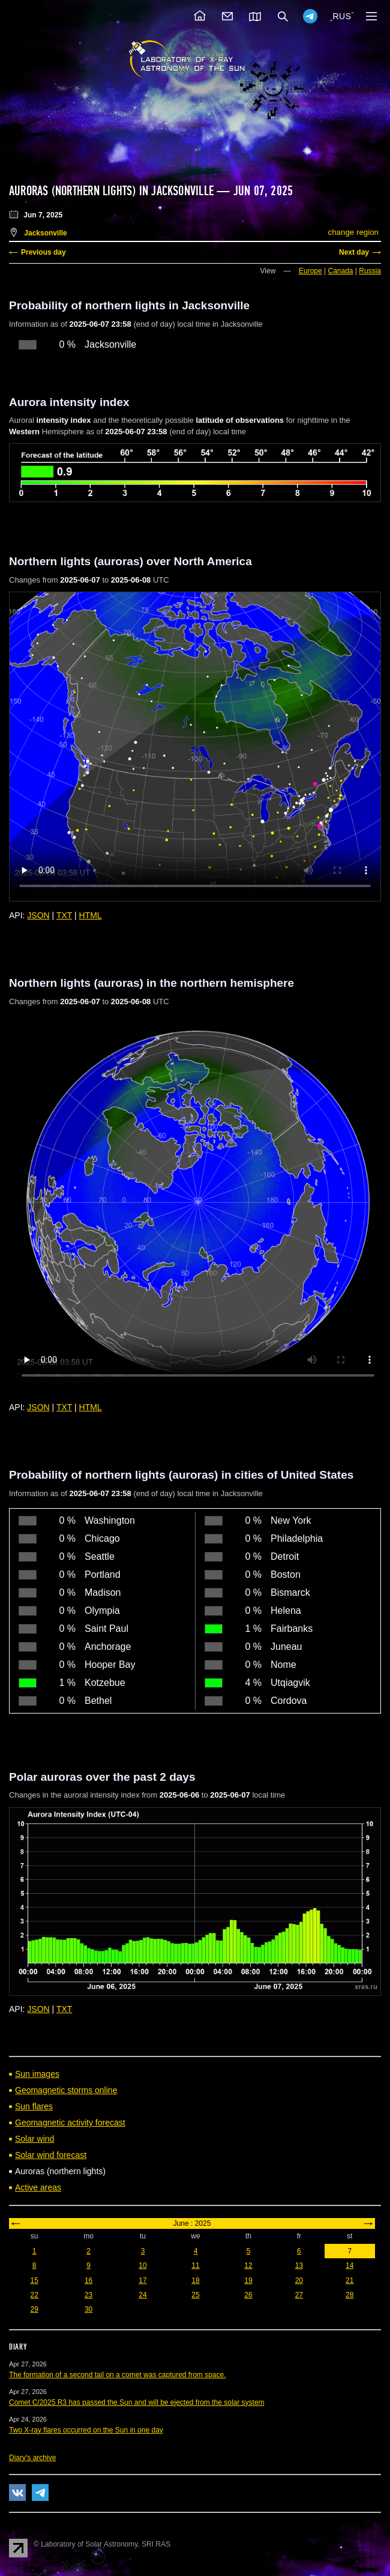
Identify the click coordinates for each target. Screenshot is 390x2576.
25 (195, 2295)
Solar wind (34, 2139)
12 (248, 2265)
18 (195, 2280)
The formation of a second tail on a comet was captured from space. (117, 2375)
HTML (90, 915)
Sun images (37, 2074)
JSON (38, 915)
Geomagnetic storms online (66, 2090)
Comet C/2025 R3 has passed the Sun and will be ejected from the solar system (137, 2402)
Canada (340, 271)
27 (299, 2295)
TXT (64, 915)
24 (142, 2295)
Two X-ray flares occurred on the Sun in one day (86, 2430)
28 (349, 2295)
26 (248, 2295)
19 (248, 2280)
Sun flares (34, 2106)
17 (142, 2280)
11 (195, 2265)
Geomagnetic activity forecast (70, 2122)
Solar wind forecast (50, 2155)
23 (88, 2295)
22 (34, 2295)
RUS (341, 16)
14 (349, 2265)
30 (88, 2309)
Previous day (43, 252)
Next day (354, 252)
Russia (370, 271)
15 (34, 2280)
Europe (310, 271)
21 (349, 2280)
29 (34, 2309)
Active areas (38, 2187)
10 (142, 2265)
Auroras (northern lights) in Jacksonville (111, 191)
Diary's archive (32, 2457)
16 (88, 2280)
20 (299, 2280)
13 (299, 2265)
